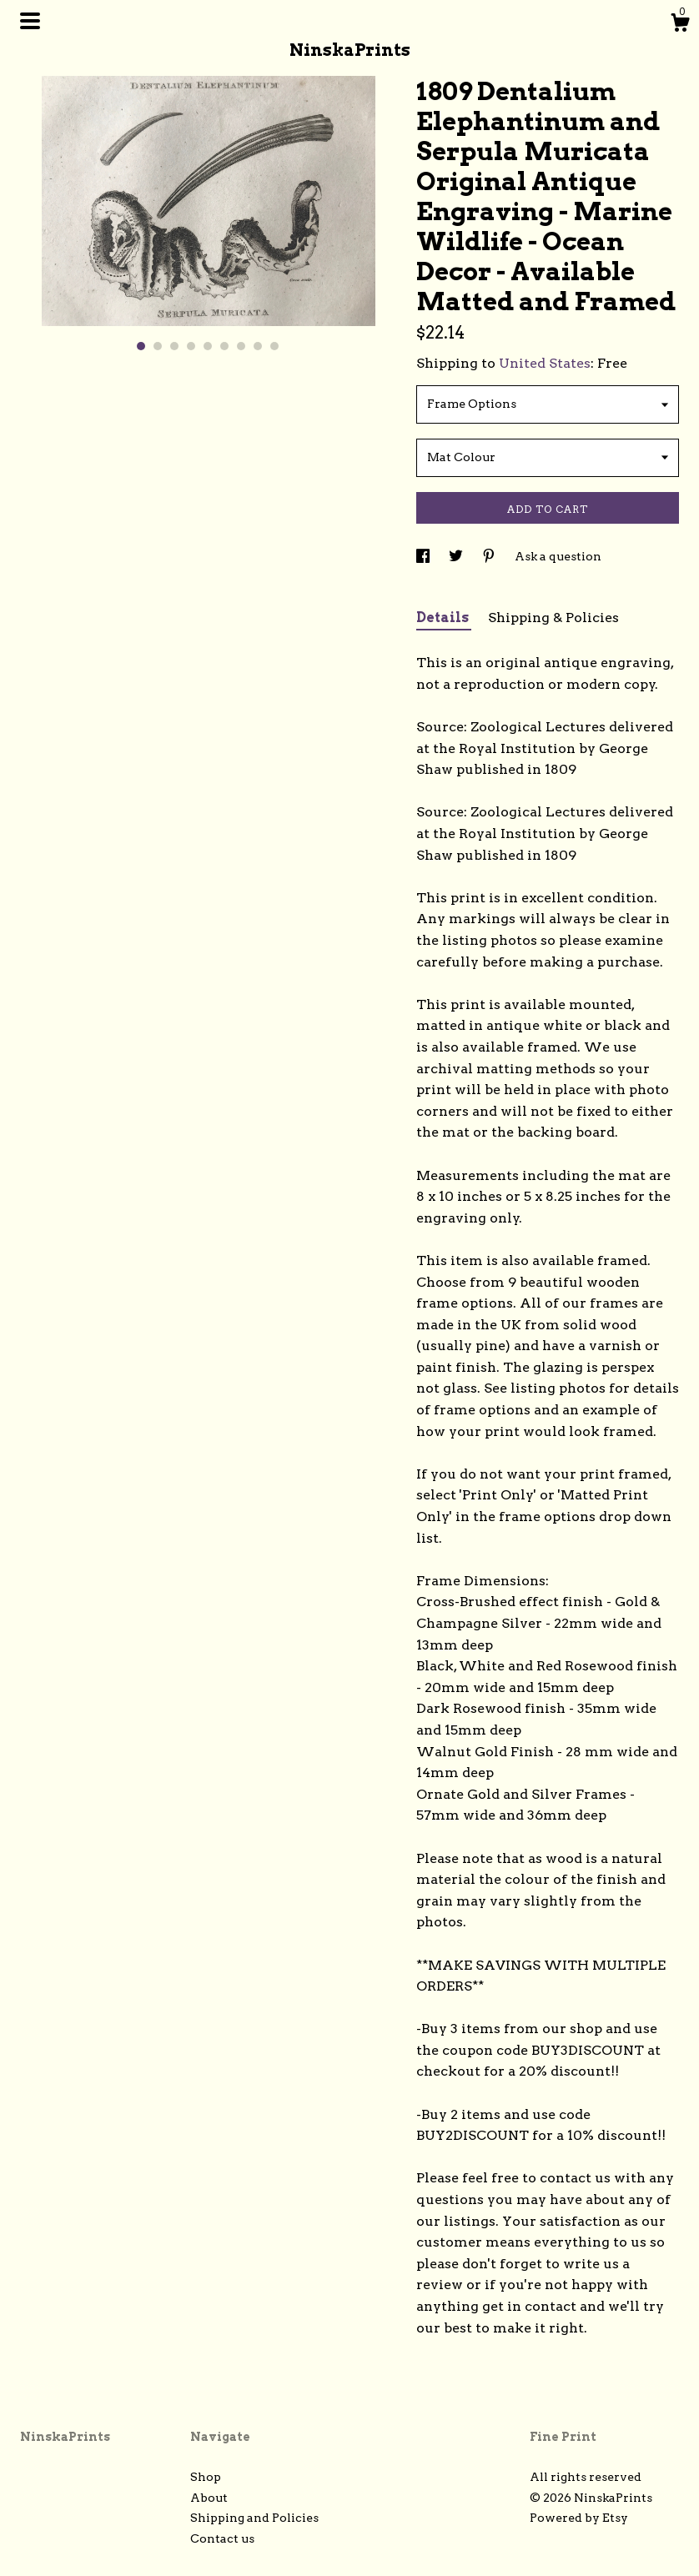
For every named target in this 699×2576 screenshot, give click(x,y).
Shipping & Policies (553, 617)
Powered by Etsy (579, 2517)
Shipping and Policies (254, 2517)
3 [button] (174, 346)
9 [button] (274, 346)
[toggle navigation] (30, 21)
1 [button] (141, 346)
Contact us (222, 2538)
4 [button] (191, 346)
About (209, 2497)
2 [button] (157, 346)
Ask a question (558, 556)
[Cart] (680, 25)
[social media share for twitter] (457, 556)
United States (545, 363)
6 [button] (224, 346)
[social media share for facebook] (424, 556)
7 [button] (241, 346)
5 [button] (208, 346)
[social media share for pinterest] (490, 556)
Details (443, 617)
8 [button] (258, 346)
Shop (205, 2476)
